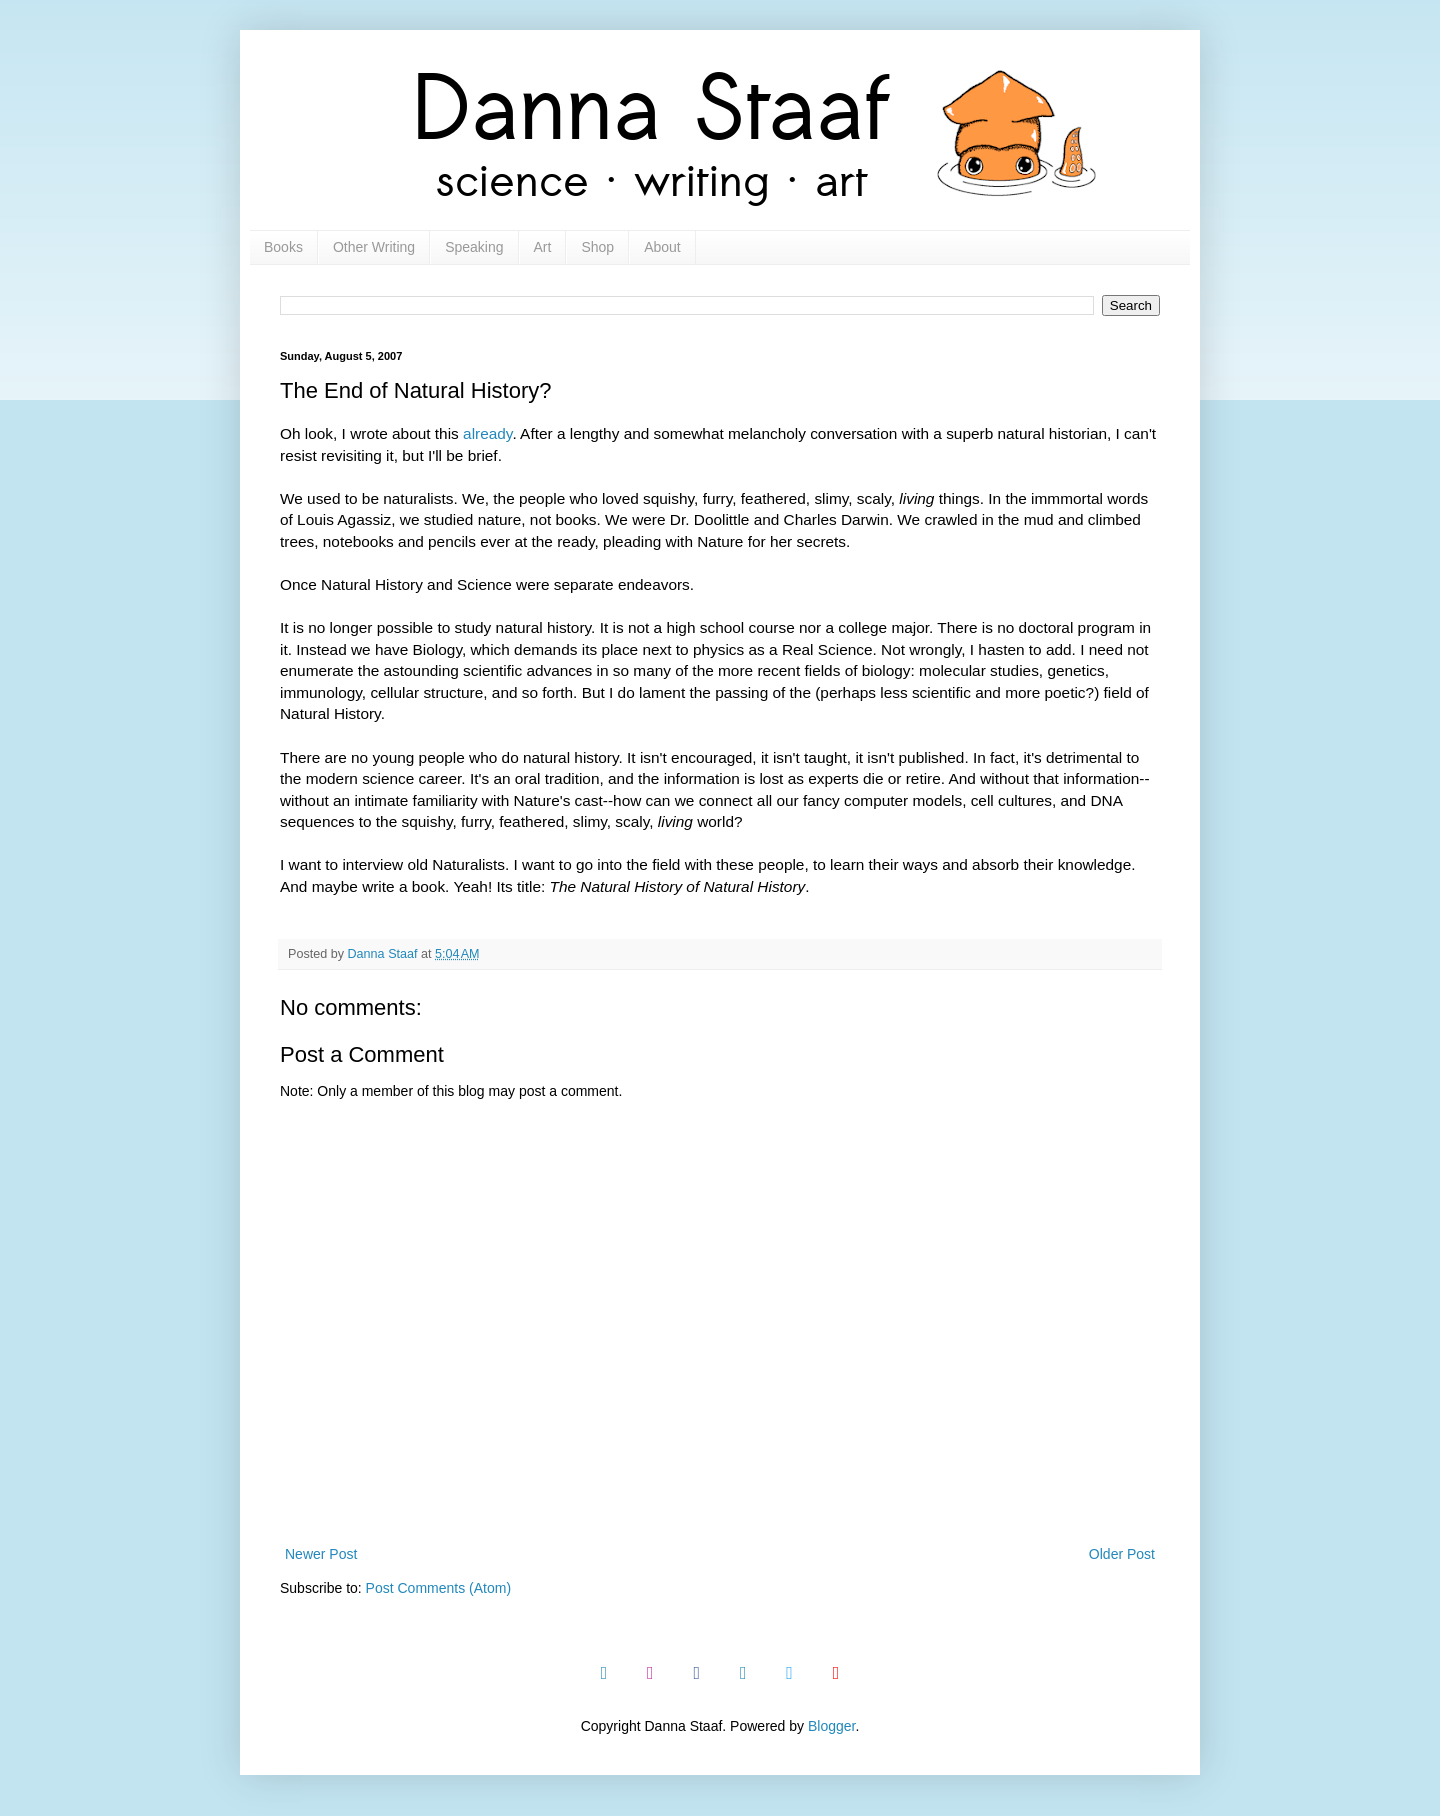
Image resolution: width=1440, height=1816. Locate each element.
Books (283, 247)
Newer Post (321, 1554)
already (487, 433)
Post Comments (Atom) (438, 1588)
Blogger (831, 1726)
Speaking (474, 247)
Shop (597, 247)
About (662, 247)
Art (543, 247)
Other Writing (374, 247)
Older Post (1122, 1554)
